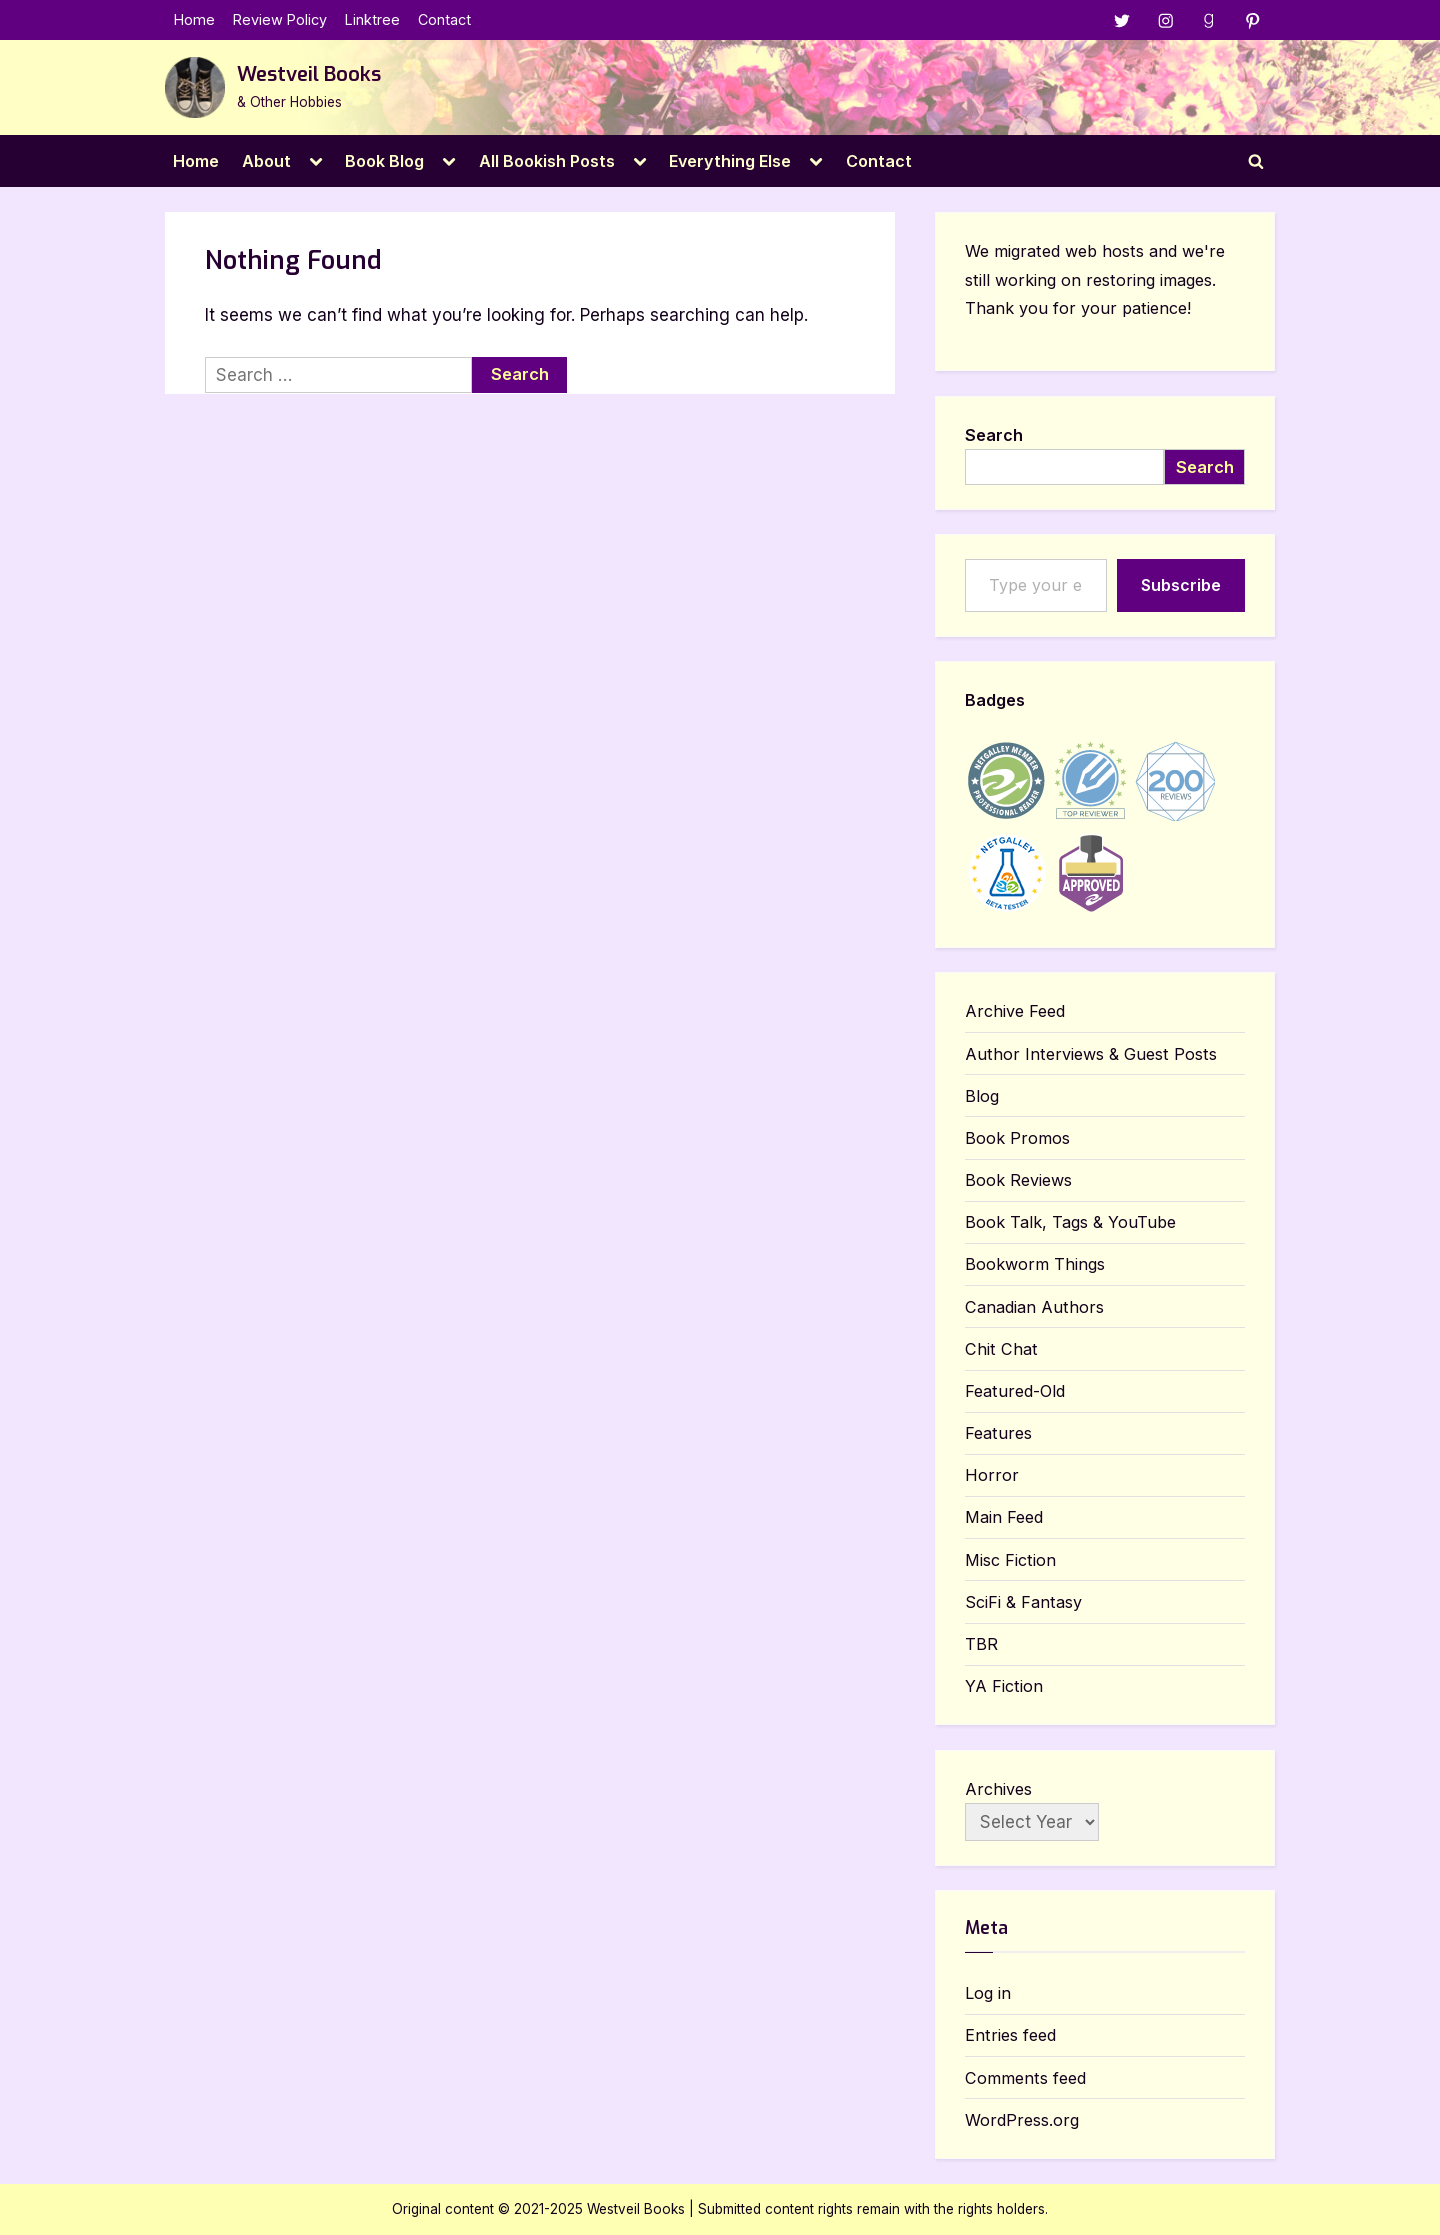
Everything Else (730, 161)
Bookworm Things (1035, 1265)
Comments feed (1025, 2078)
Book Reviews (1018, 1181)
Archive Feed (1015, 1012)
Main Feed (1004, 1518)
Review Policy (280, 20)
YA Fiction (1004, 1687)
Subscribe (1181, 586)
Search (994, 435)
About (266, 161)
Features (998, 1434)
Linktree (372, 20)
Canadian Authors (1034, 1307)
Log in (988, 1994)
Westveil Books (309, 75)
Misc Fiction (1010, 1560)
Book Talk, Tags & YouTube (1070, 1223)
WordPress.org (1022, 2121)
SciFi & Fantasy (1023, 1603)
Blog (982, 1097)
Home (194, 20)
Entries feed (1010, 2036)
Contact (444, 20)
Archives (998, 1789)
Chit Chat (1001, 1350)
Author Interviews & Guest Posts (1091, 1054)
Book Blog (384, 161)
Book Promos (1017, 1139)
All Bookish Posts (547, 161)
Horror (992, 1476)
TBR (981, 1645)
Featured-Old (1015, 1392)
